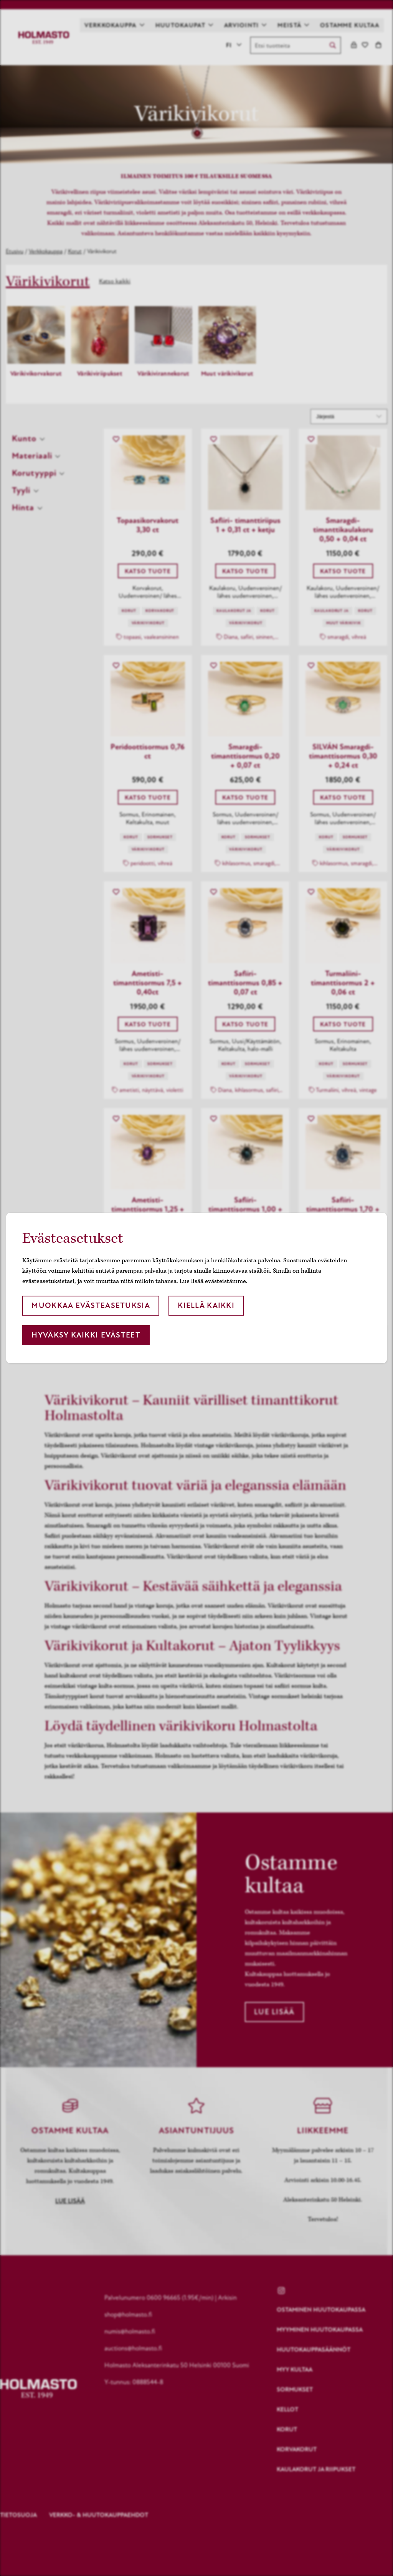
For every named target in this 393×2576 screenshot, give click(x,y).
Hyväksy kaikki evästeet (85, 1335)
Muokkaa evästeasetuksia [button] (90, 1305)
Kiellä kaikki (206, 1305)
